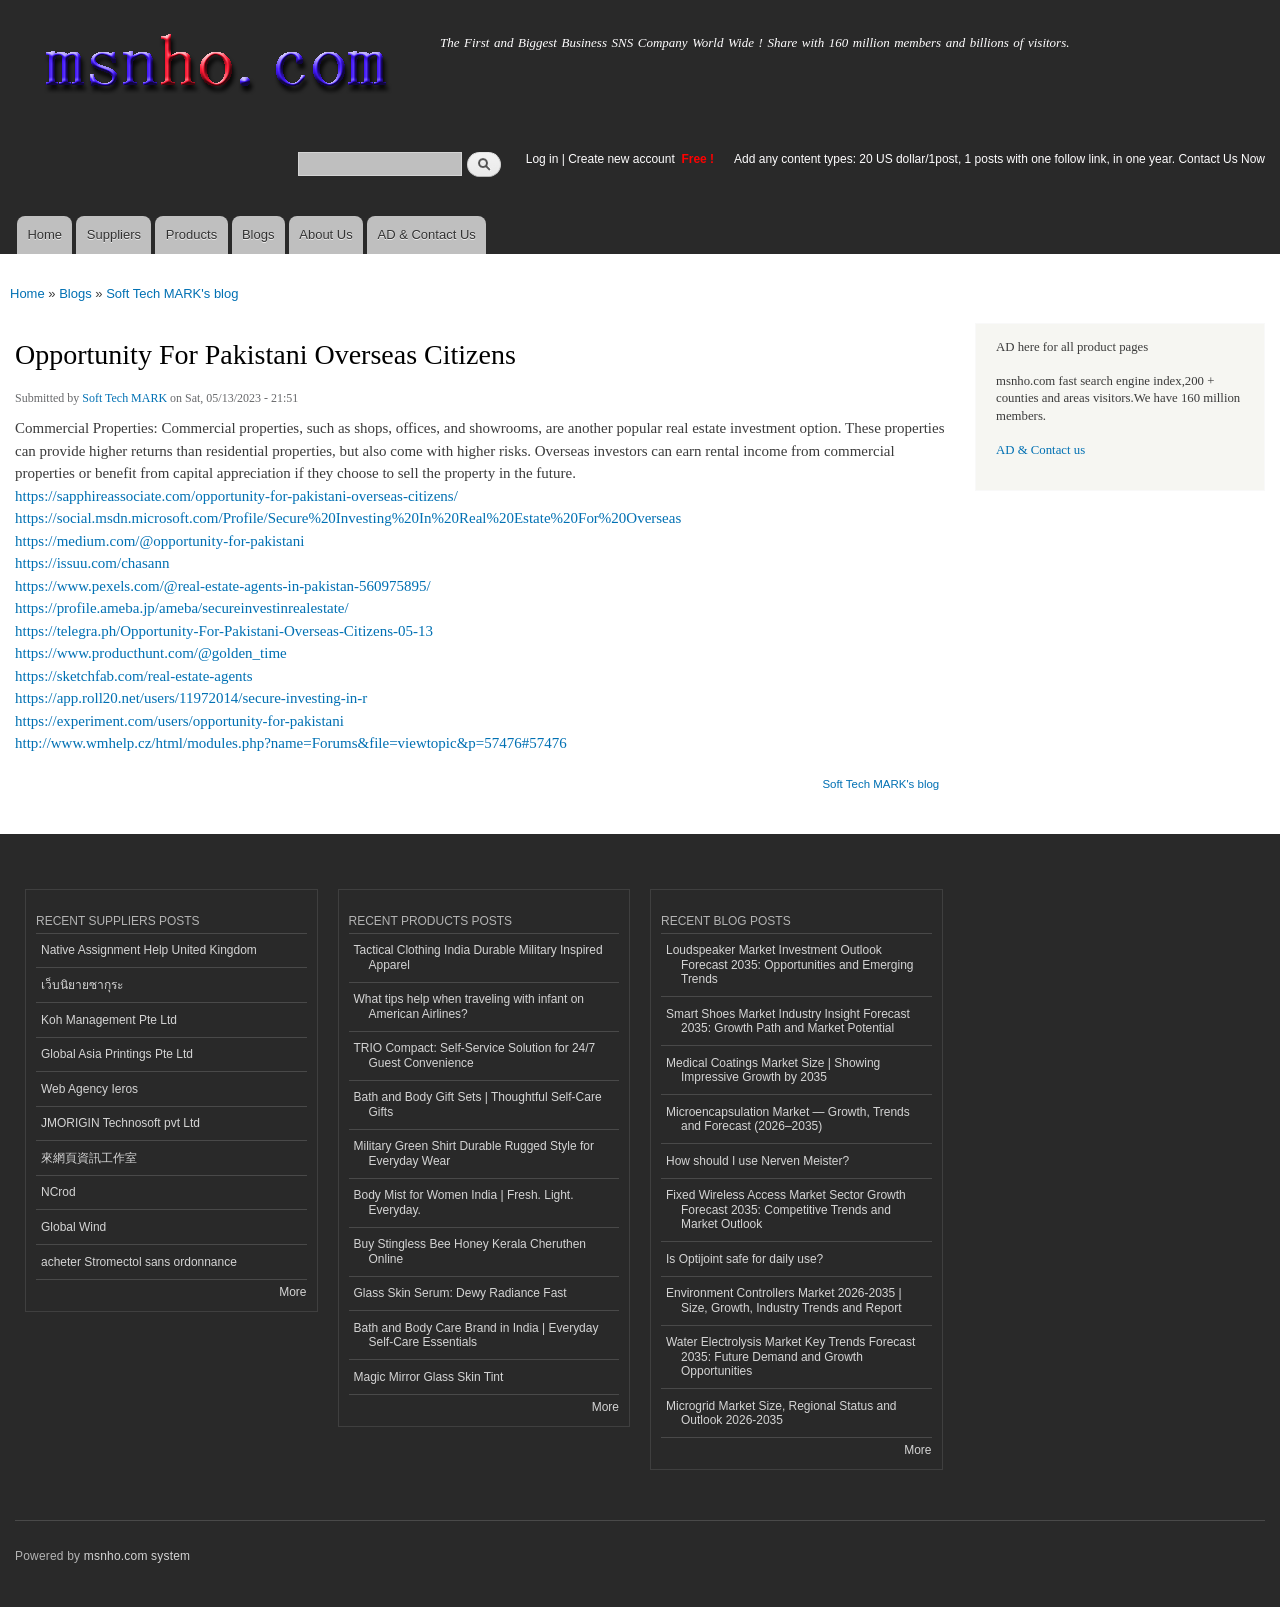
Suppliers (114, 234)
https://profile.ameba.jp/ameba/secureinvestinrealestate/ (182, 608)
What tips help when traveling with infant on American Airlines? (469, 1006)
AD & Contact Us (427, 234)
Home (44, 234)
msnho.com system (137, 1556)
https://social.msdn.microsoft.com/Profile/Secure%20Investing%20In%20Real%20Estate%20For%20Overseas (348, 518)
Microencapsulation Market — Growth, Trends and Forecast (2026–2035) (788, 1119)
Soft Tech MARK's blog (172, 293)
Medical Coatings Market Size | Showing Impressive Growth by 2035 (773, 1070)
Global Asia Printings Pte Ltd (117, 1054)
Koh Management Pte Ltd (109, 1020)
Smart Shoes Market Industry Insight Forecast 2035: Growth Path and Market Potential (788, 1021)
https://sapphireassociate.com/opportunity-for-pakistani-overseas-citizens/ (236, 496)
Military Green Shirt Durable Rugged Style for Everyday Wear (474, 1153)
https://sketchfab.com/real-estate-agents (134, 676)
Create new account (623, 159)
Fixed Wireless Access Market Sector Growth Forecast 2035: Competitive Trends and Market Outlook (786, 1209)
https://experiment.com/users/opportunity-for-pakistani (179, 721)
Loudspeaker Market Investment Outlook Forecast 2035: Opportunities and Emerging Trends (790, 964)
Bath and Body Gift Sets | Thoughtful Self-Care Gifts (478, 1104)
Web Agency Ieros (89, 1089)
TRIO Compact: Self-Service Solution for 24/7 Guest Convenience (475, 1055)
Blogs (258, 234)
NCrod (58, 1192)
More (292, 1292)
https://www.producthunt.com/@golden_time (151, 653)
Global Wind (73, 1227)
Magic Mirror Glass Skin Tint (429, 1377)
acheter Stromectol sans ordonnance (139, 1262)
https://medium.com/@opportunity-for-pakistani (159, 541)
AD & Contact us (1040, 450)
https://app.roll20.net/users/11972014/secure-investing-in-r (191, 698)
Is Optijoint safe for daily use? (744, 1259)
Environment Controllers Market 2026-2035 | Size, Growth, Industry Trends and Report (784, 1300)
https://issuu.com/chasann (92, 563)
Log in (542, 159)
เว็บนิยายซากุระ (82, 985)
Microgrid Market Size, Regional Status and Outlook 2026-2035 (781, 1413)
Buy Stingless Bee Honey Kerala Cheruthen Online (470, 1251)
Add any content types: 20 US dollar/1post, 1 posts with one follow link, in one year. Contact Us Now (999, 159)
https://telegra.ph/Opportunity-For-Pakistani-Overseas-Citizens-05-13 (224, 631)
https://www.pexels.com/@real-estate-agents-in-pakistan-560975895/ (223, 586)
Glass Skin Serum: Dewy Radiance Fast (460, 1293)
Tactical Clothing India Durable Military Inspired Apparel (478, 957)
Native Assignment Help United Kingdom (149, 950)
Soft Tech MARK (124, 398)
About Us (325, 234)
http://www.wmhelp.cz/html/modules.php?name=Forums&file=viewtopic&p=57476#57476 (291, 743)
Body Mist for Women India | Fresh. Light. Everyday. (464, 1202)
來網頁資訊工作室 (89, 1158)
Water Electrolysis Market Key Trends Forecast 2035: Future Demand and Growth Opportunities (790, 1356)
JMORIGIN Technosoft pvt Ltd (120, 1123)
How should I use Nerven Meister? (757, 1161)
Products (191, 234)
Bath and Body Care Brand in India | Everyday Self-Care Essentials (476, 1335)
